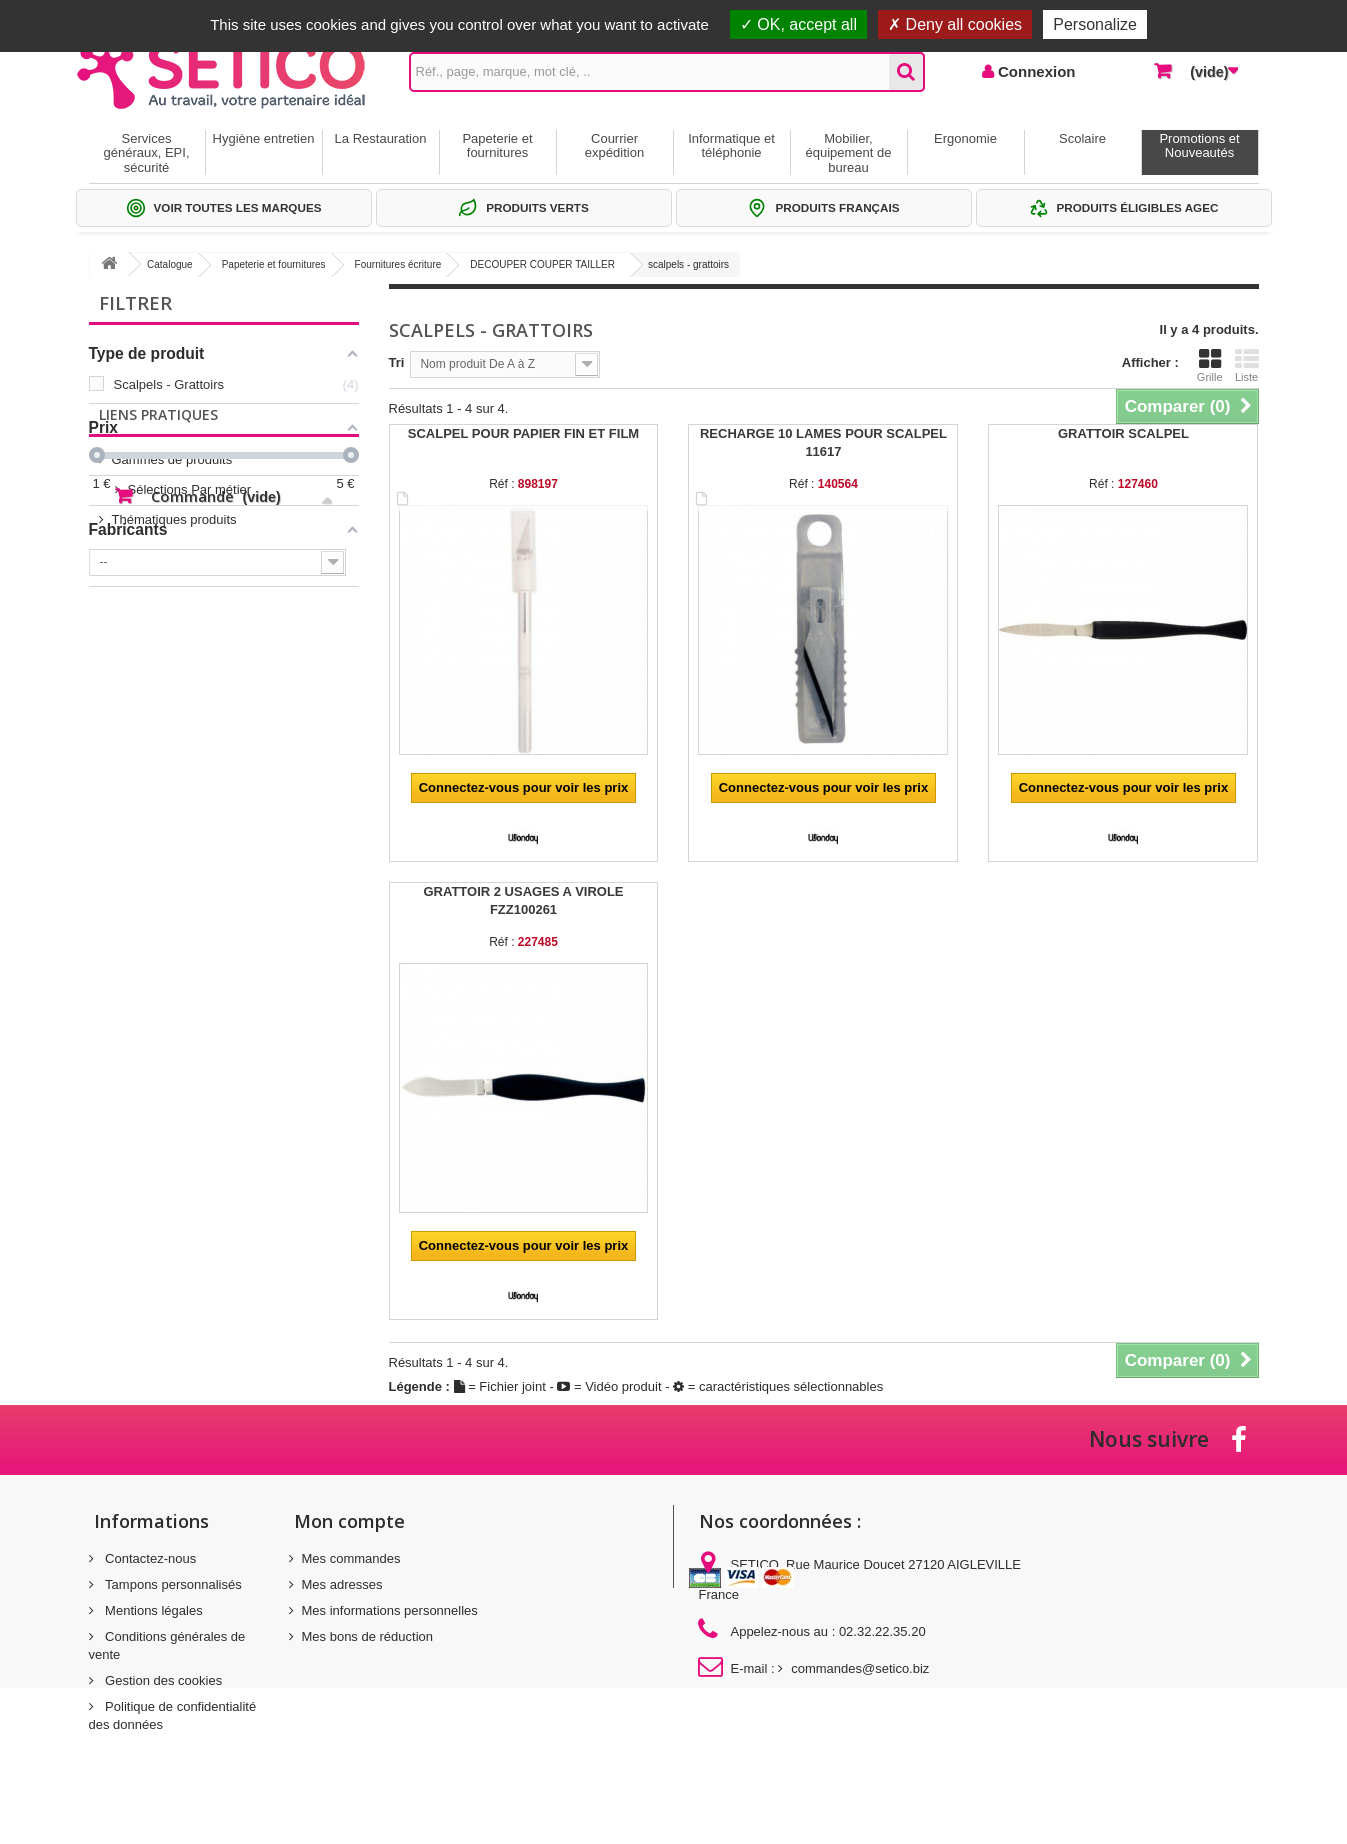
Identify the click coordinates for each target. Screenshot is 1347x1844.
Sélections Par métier (174, 702)
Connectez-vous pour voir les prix (524, 787)
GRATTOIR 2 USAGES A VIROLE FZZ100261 (523, 900)
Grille (1210, 365)
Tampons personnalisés (172, 1584)
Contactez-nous (149, 1558)
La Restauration (381, 138)
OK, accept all (798, 24)
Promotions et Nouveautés (1199, 145)
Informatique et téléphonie (731, 145)
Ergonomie (965, 138)
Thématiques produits (174, 732)
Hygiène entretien (264, 138)
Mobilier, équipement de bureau (848, 153)
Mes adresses (342, 1584)
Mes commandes (351, 1558)
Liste (1247, 365)
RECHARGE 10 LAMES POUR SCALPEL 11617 (823, 442)
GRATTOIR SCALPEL (1123, 433)
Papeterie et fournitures (497, 145)
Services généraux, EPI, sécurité (147, 153)
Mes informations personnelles (390, 1610)
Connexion (1035, 71)
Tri (397, 362)
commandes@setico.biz (860, 1668)
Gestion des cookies (162, 1680)
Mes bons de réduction (368, 1636)
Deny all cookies (955, 24)
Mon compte (349, 1521)
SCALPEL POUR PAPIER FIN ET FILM (523, 433)
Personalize (1095, 24)
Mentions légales (152, 1610)
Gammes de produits (172, 672)
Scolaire (1082, 138)
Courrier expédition (614, 145)
